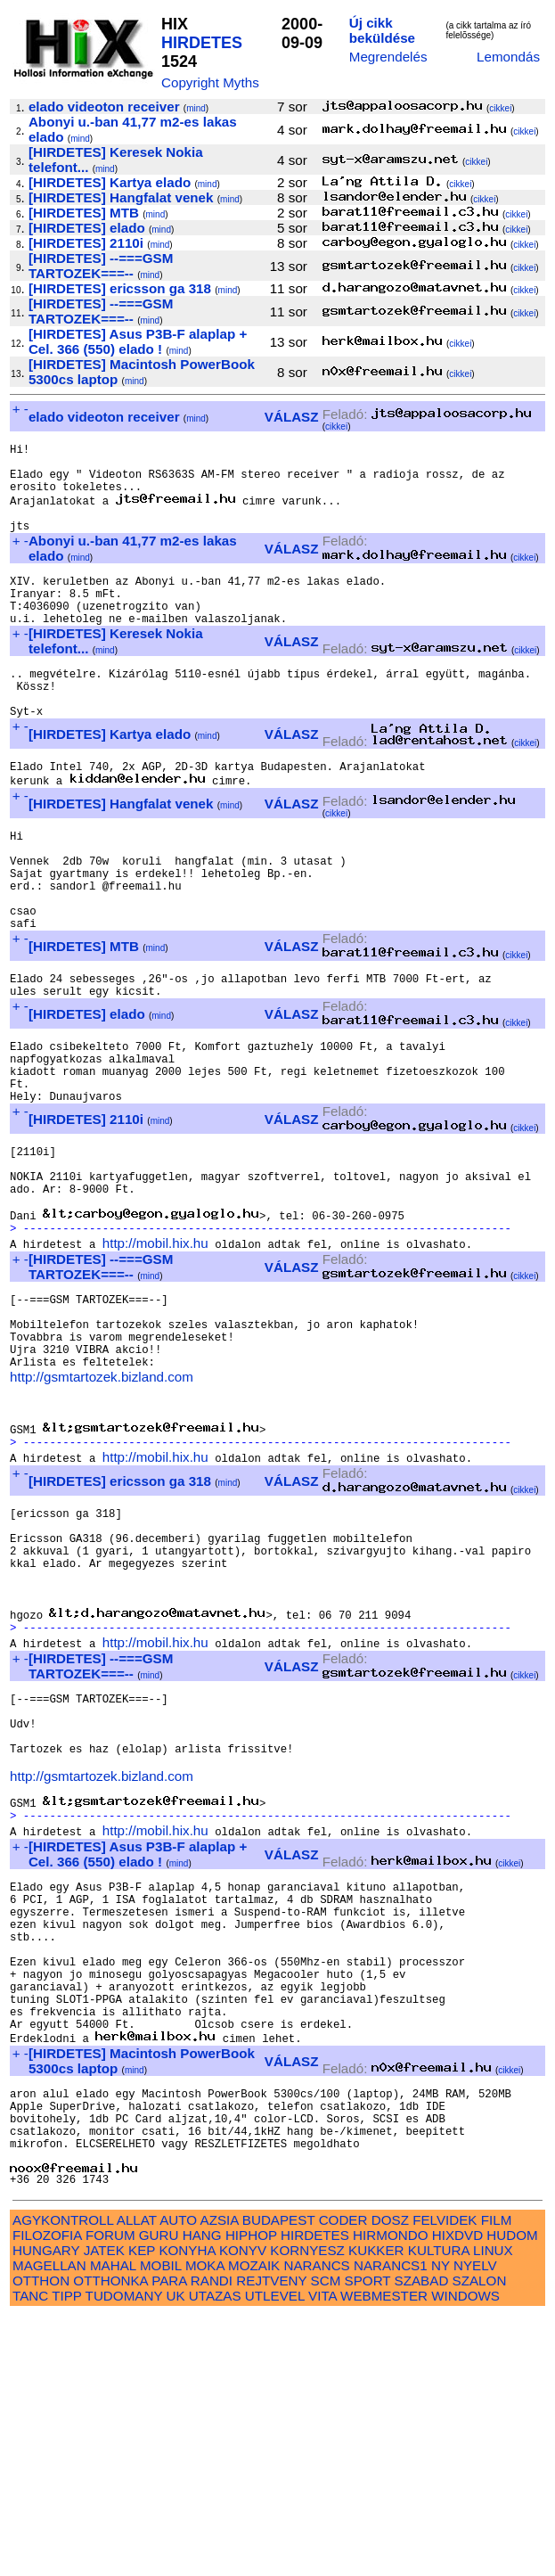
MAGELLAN (49, 2525)
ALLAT (137, 2480)
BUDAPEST (278, 2480)
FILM (496, 2480)
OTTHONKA (110, 2540)
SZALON (480, 2540)
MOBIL (161, 2525)
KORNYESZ (307, 2510)
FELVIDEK (444, 2480)
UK (175, 2556)
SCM (326, 2540)
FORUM (110, 2495)
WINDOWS (465, 2556)
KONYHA (187, 2510)
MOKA (204, 2525)
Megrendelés (388, 56)
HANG (202, 2495)
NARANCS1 (391, 2525)
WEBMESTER (384, 2556)
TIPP (66, 2556)
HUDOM (511, 2495)
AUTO (178, 2480)
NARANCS (316, 2525)
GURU (159, 2495)
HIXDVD (457, 2495)
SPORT (368, 2540)
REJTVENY (271, 2540)
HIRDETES (201, 43)
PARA (168, 2540)
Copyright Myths (210, 82)
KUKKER (376, 2510)
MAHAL (113, 2525)
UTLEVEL (275, 2556)
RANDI (212, 2540)
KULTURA (438, 2510)
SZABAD (422, 2540)
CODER (343, 2480)
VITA (322, 2556)
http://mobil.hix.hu (155, 1363)
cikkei (500, 108)
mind (196, 108)
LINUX (493, 2510)
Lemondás (508, 56)
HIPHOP (251, 2495)
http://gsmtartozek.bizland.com (101, 1515)
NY (440, 2525)
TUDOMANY (124, 2556)
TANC (30, 2556)
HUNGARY (45, 2510)
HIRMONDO (390, 2495)
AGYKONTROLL (62, 2480)
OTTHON (40, 2540)
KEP (141, 2510)
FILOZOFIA (47, 2495)
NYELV (475, 2525)
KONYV (242, 2510)
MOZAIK (254, 2525)
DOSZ (390, 2480)
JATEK (104, 2510)
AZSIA (219, 2480)
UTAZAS (215, 2556)
